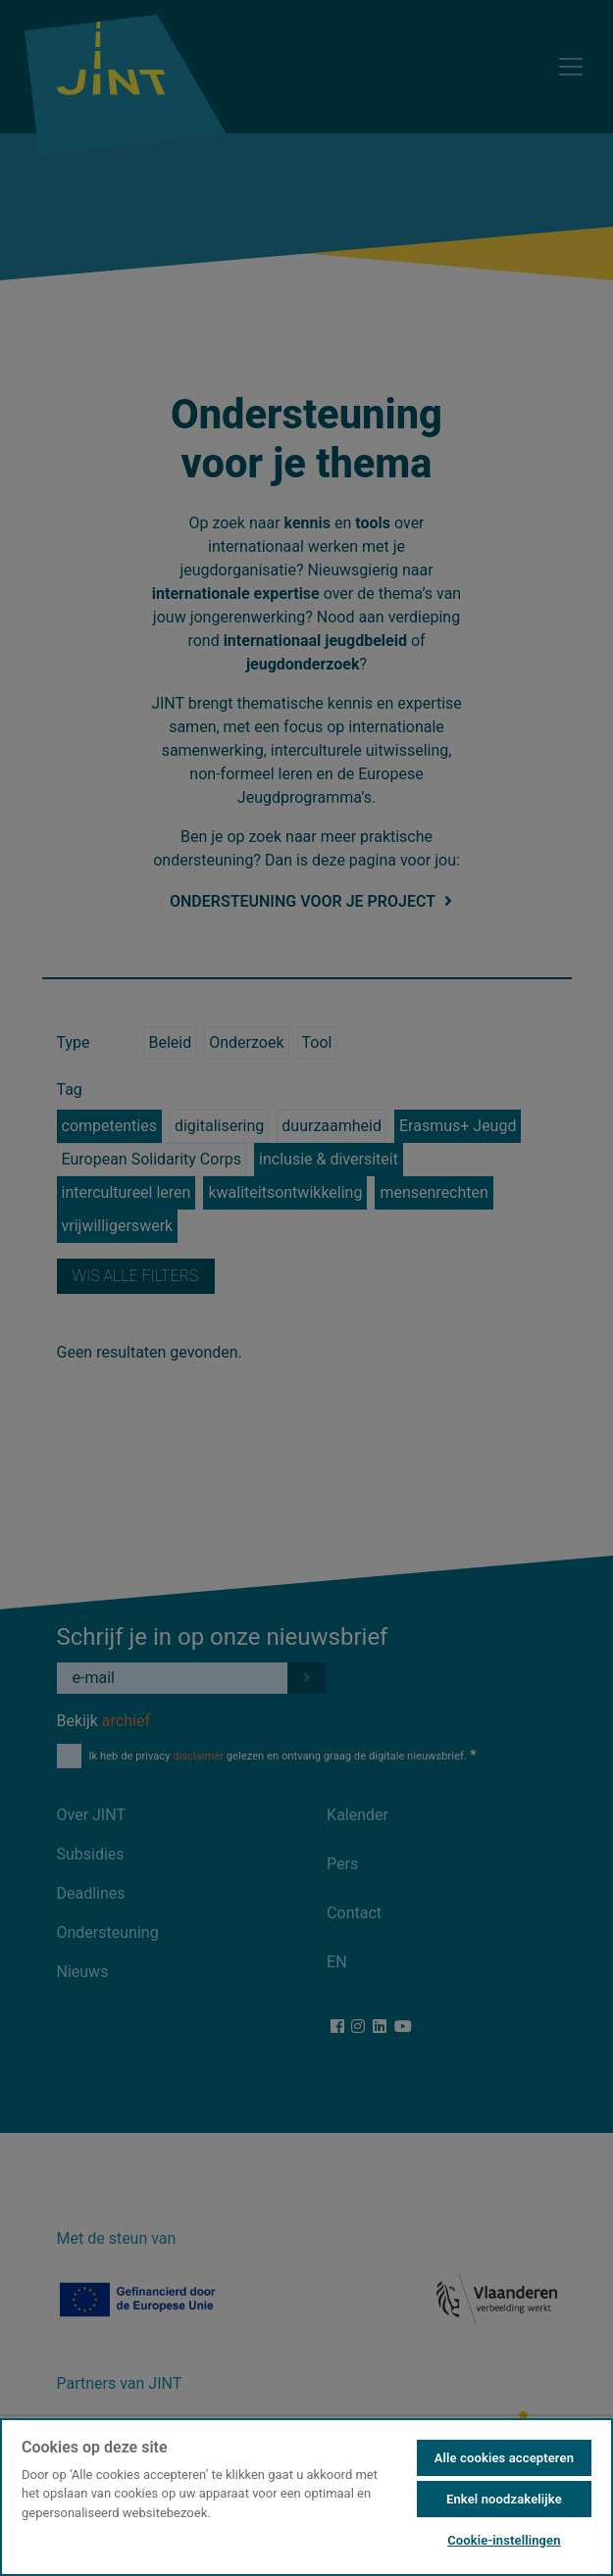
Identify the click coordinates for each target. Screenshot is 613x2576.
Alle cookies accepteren (504, 2458)
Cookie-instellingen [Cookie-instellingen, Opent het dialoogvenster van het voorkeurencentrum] (503, 2540)
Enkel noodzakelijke (504, 2499)
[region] (306, 2496)
